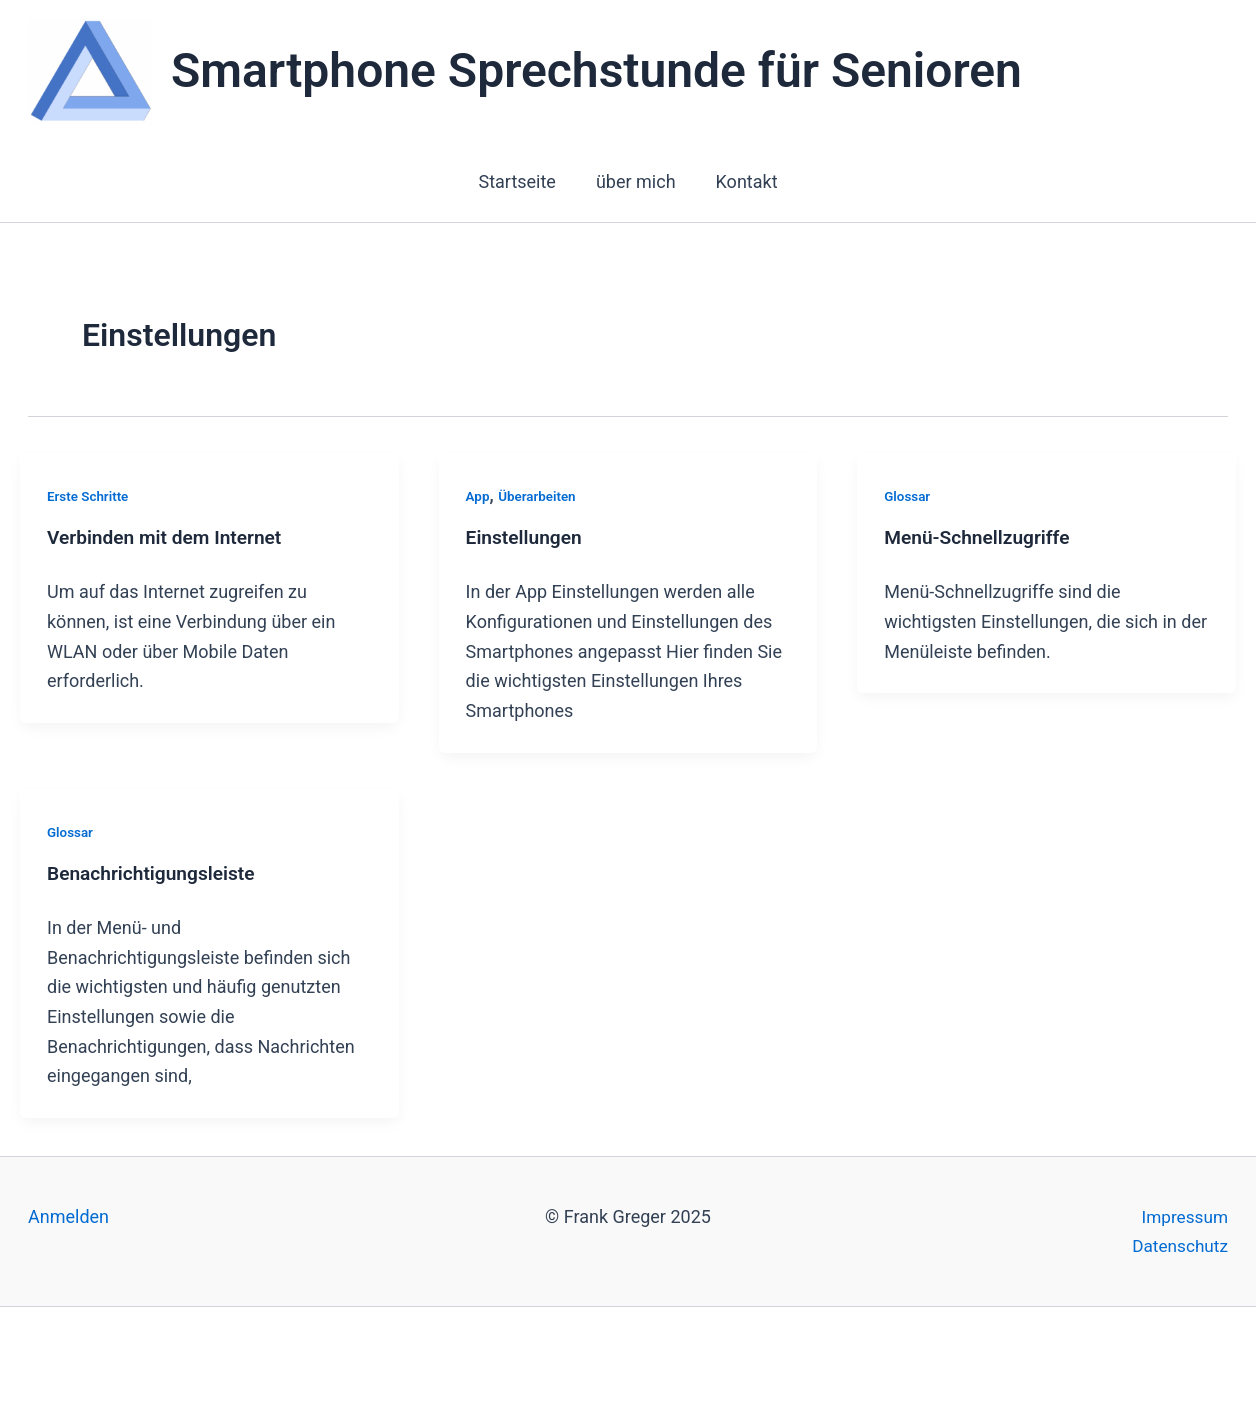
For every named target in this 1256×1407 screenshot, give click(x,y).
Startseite (520, 181)
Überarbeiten (539, 496)
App (478, 496)
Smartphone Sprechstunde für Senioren (596, 70)
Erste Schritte (89, 496)
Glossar (908, 496)
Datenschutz (1178, 1245)
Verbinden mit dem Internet (169, 539)
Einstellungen (526, 539)
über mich (636, 181)
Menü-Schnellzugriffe (981, 539)
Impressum (1182, 1216)
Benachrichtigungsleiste (155, 875)
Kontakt (743, 181)
